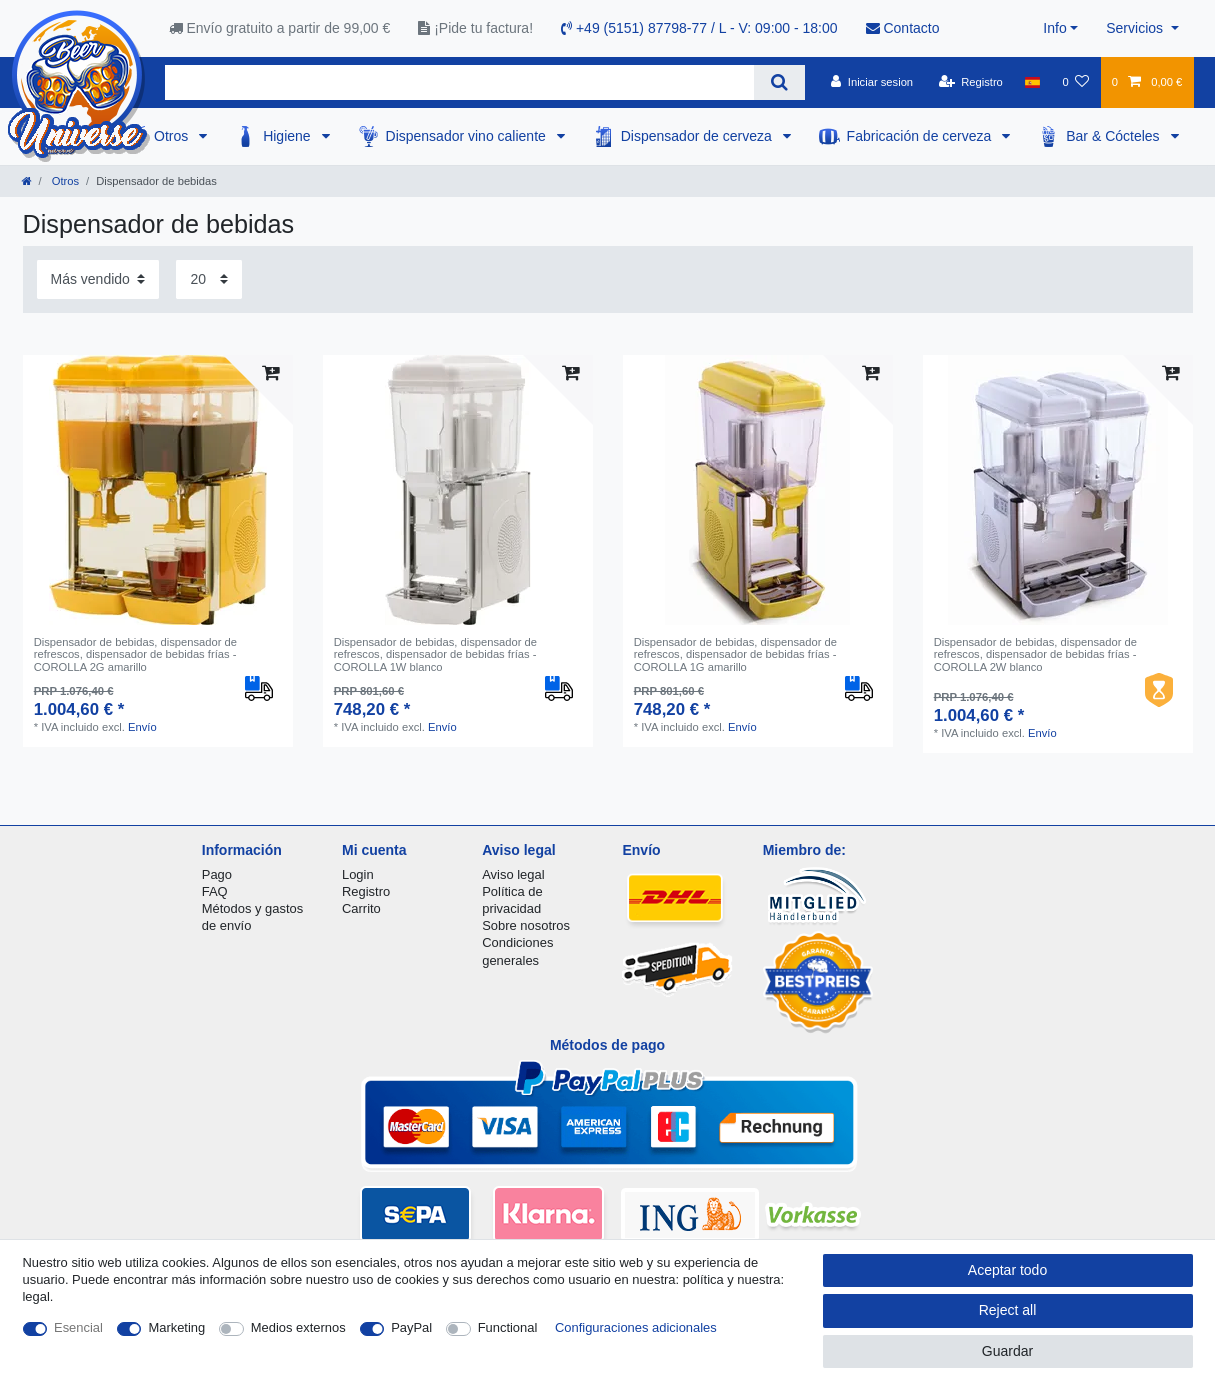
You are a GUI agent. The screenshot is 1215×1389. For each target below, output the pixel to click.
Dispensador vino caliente (468, 136)
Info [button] (1054, 28)
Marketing (176, 1327)
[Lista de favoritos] (1075, 82)
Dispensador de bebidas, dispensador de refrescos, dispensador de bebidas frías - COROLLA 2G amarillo (135, 654)
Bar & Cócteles (1114, 136)
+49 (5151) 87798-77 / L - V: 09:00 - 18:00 (699, 28)
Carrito (361, 908)
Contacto (903, 28)
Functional (508, 1327)
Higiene (288, 136)
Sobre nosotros (526, 925)
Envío (142, 727)
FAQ (215, 891)
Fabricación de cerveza (921, 136)
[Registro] (970, 82)
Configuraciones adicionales (636, 1327)
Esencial (78, 1327)
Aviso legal (513, 874)
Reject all (1008, 1310)
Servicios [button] (1136, 28)
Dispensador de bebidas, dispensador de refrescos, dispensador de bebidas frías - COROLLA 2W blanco (1035, 654)
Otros (173, 136)
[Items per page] (209, 279)
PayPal (411, 1327)
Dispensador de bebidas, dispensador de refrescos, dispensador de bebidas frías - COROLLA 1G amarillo (735, 654)
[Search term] (459, 82)
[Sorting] (98, 279)
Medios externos (298, 1327)
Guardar (1007, 1351)
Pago (217, 874)
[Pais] (1032, 82)
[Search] (779, 82)
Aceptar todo (1007, 1270)
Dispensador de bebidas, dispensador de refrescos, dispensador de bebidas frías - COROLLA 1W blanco (435, 654)
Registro (366, 891)
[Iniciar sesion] (872, 82)
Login (358, 874)
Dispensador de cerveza (698, 136)
